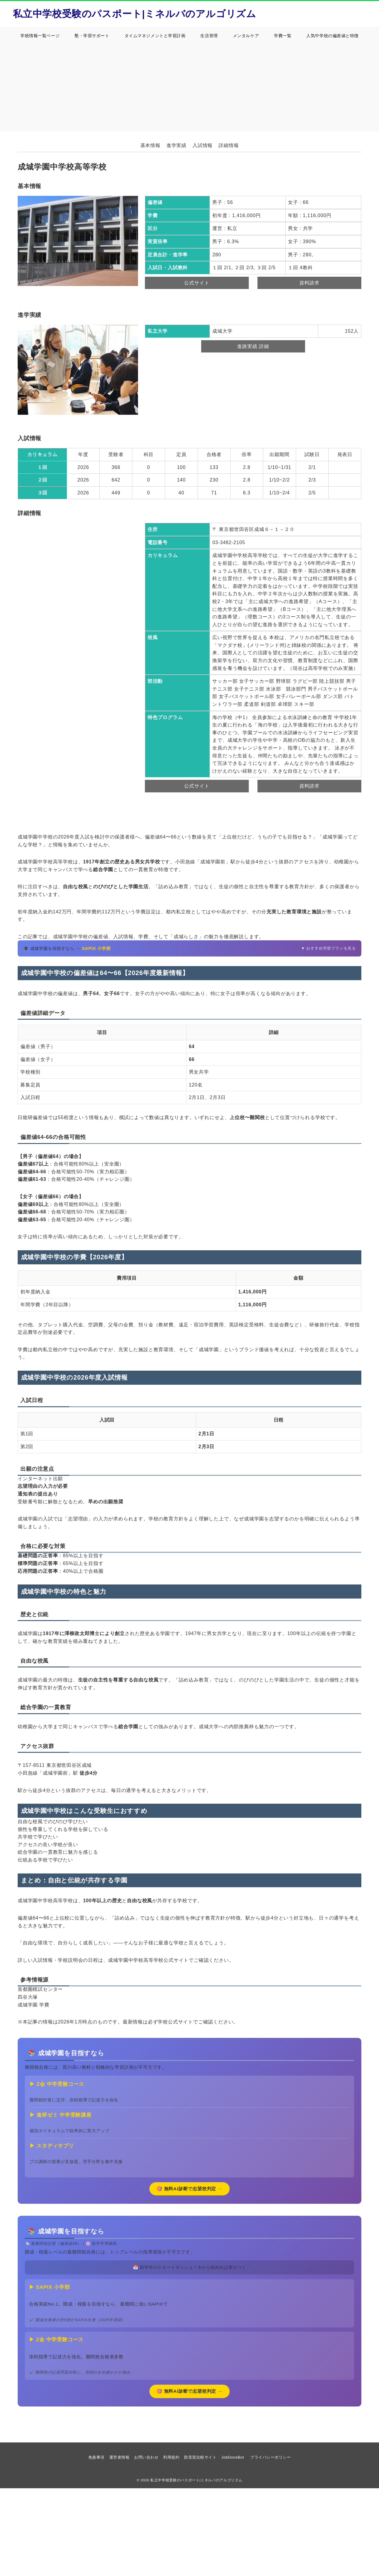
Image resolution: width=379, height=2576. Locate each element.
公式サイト (196, 282)
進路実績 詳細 (253, 346)
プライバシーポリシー (270, 2457)
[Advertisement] (189, 89)
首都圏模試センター (40, 1989)
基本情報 (150, 145)
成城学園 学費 (33, 2004)
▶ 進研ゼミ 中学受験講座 (61, 2115)
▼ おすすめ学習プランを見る (328, 948)
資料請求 (309, 282)
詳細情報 (229, 145)
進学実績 (176, 145)
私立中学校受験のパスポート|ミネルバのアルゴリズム (134, 14)
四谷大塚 (28, 1997)
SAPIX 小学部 (96, 948)
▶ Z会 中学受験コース (57, 2084)
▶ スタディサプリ (52, 2146)
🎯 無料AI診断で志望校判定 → (190, 2188)
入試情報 (202, 145)
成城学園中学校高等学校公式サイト (148, 1960)
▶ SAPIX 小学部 (49, 2287)
